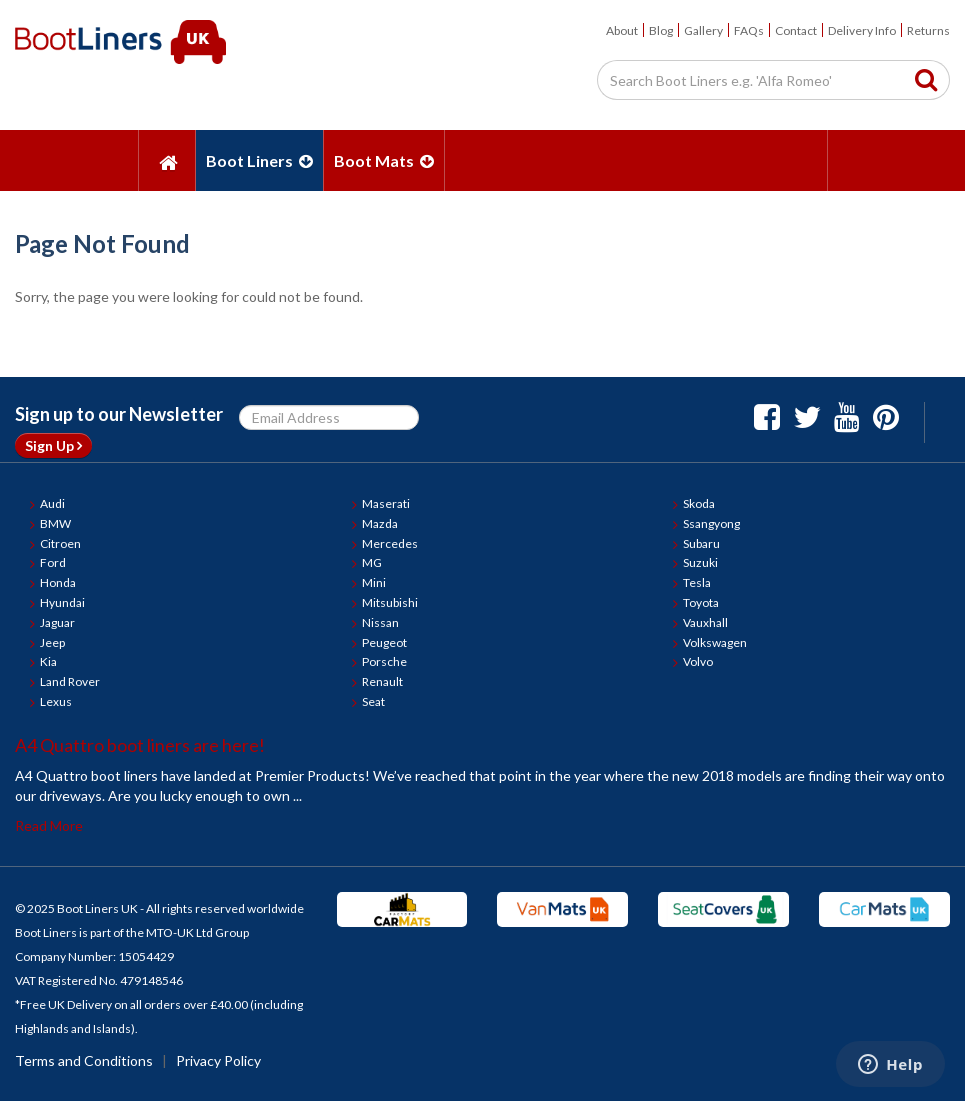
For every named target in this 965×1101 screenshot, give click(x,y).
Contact (796, 30)
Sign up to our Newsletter (119, 414)
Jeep (52, 642)
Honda (58, 582)
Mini (374, 582)
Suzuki (700, 562)
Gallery (703, 30)
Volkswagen (715, 642)
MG (372, 562)
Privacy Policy (218, 1060)
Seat (373, 701)
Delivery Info (862, 30)
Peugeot (384, 642)
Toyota (701, 602)
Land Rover (70, 681)
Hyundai (62, 602)
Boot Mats (384, 160)
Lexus (56, 701)
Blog (661, 30)
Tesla (697, 582)
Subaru (701, 543)
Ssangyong (711, 523)
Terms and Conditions (84, 1060)
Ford (53, 562)
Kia (48, 661)
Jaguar (57, 622)
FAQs (749, 30)
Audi (52, 503)
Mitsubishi (390, 602)
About (622, 30)
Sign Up (53, 445)
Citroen (60, 543)
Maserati (386, 503)
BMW (55, 523)
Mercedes (390, 543)
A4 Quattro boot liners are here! (140, 745)
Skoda (699, 503)
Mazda (380, 523)
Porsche (384, 661)
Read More (49, 825)
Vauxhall (705, 622)
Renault (382, 681)
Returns (928, 30)
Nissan (380, 622)
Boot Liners (259, 160)
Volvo (698, 661)
